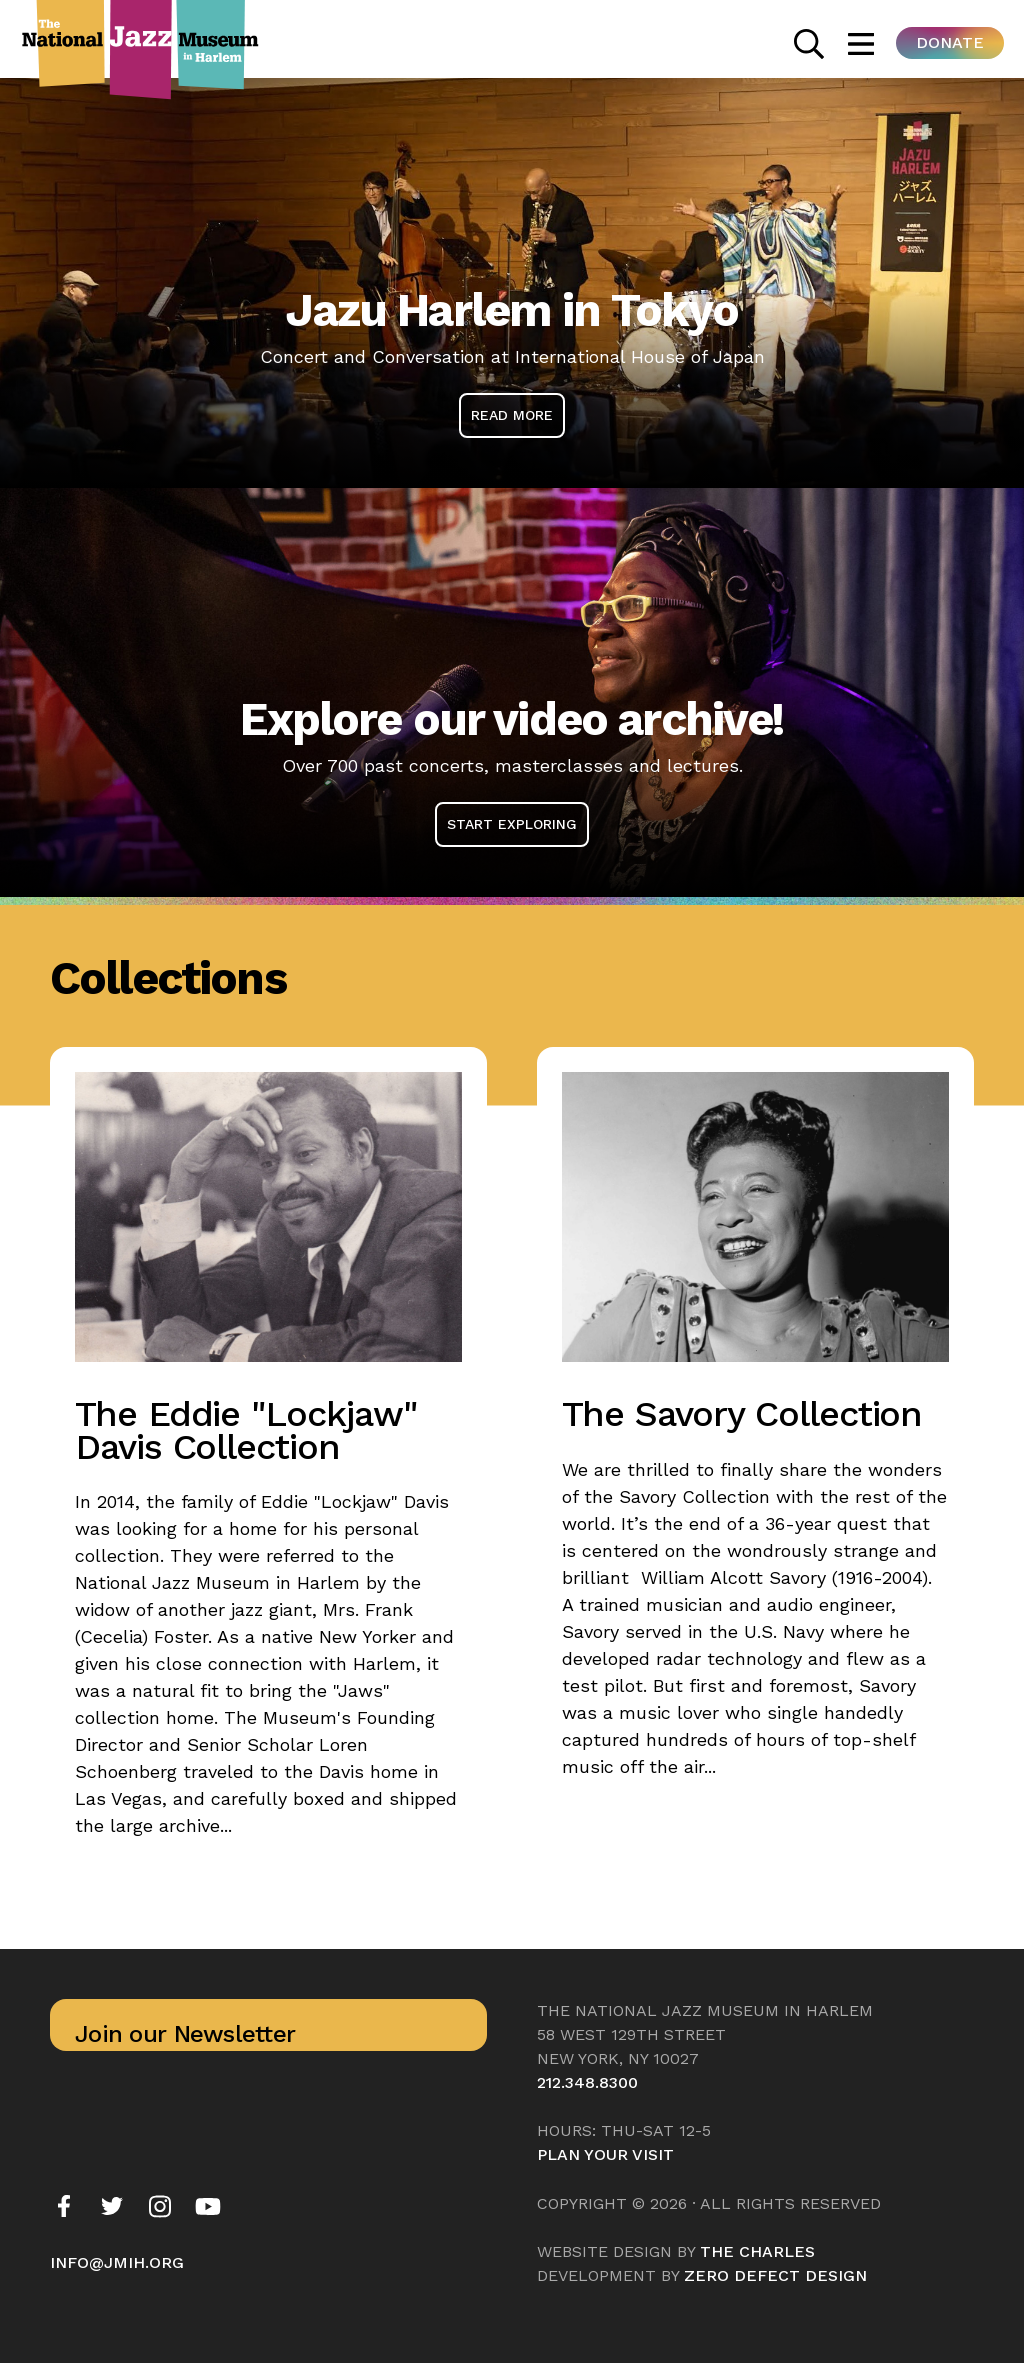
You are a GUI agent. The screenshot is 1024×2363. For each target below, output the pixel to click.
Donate (950, 42)
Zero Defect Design (775, 2275)
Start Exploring (512, 824)
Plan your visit (605, 2154)
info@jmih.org (117, 2262)
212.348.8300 (587, 2082)
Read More (512, 415)
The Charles (757, 2251)
